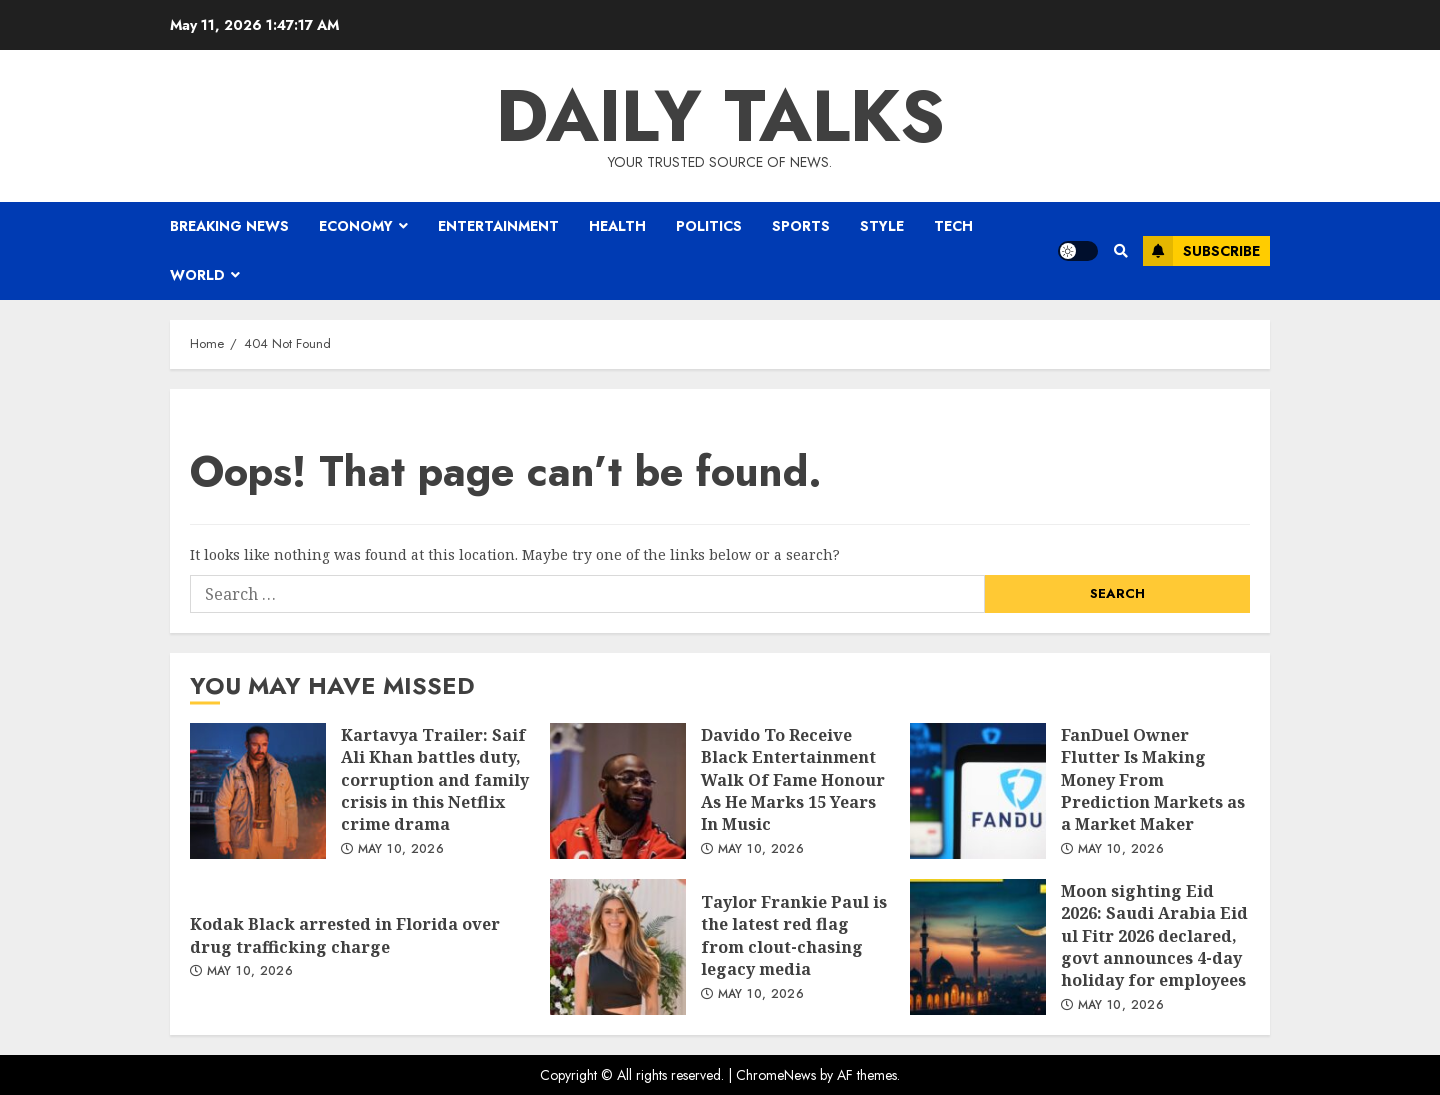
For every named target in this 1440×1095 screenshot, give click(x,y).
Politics (709, 226)
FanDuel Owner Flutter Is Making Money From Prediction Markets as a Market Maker (978, 791)
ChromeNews (776, 1075)
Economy (356, 226)
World (197, 275)
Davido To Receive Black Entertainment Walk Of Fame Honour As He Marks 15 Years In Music (618, 791)
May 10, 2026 (401, 850)
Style (882, 226)
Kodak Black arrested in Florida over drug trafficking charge (345, 935)
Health (617, 226)
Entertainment (498, 226)
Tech (953, 226)
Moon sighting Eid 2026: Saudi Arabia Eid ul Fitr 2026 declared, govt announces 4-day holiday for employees (978, 947)
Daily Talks (720, 116)
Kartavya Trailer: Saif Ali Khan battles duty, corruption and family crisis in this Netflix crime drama (258, 791)
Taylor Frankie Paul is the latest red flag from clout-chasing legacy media (618, 947)
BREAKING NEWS (229, 226)
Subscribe (1201, 251)
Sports (801, 226)
